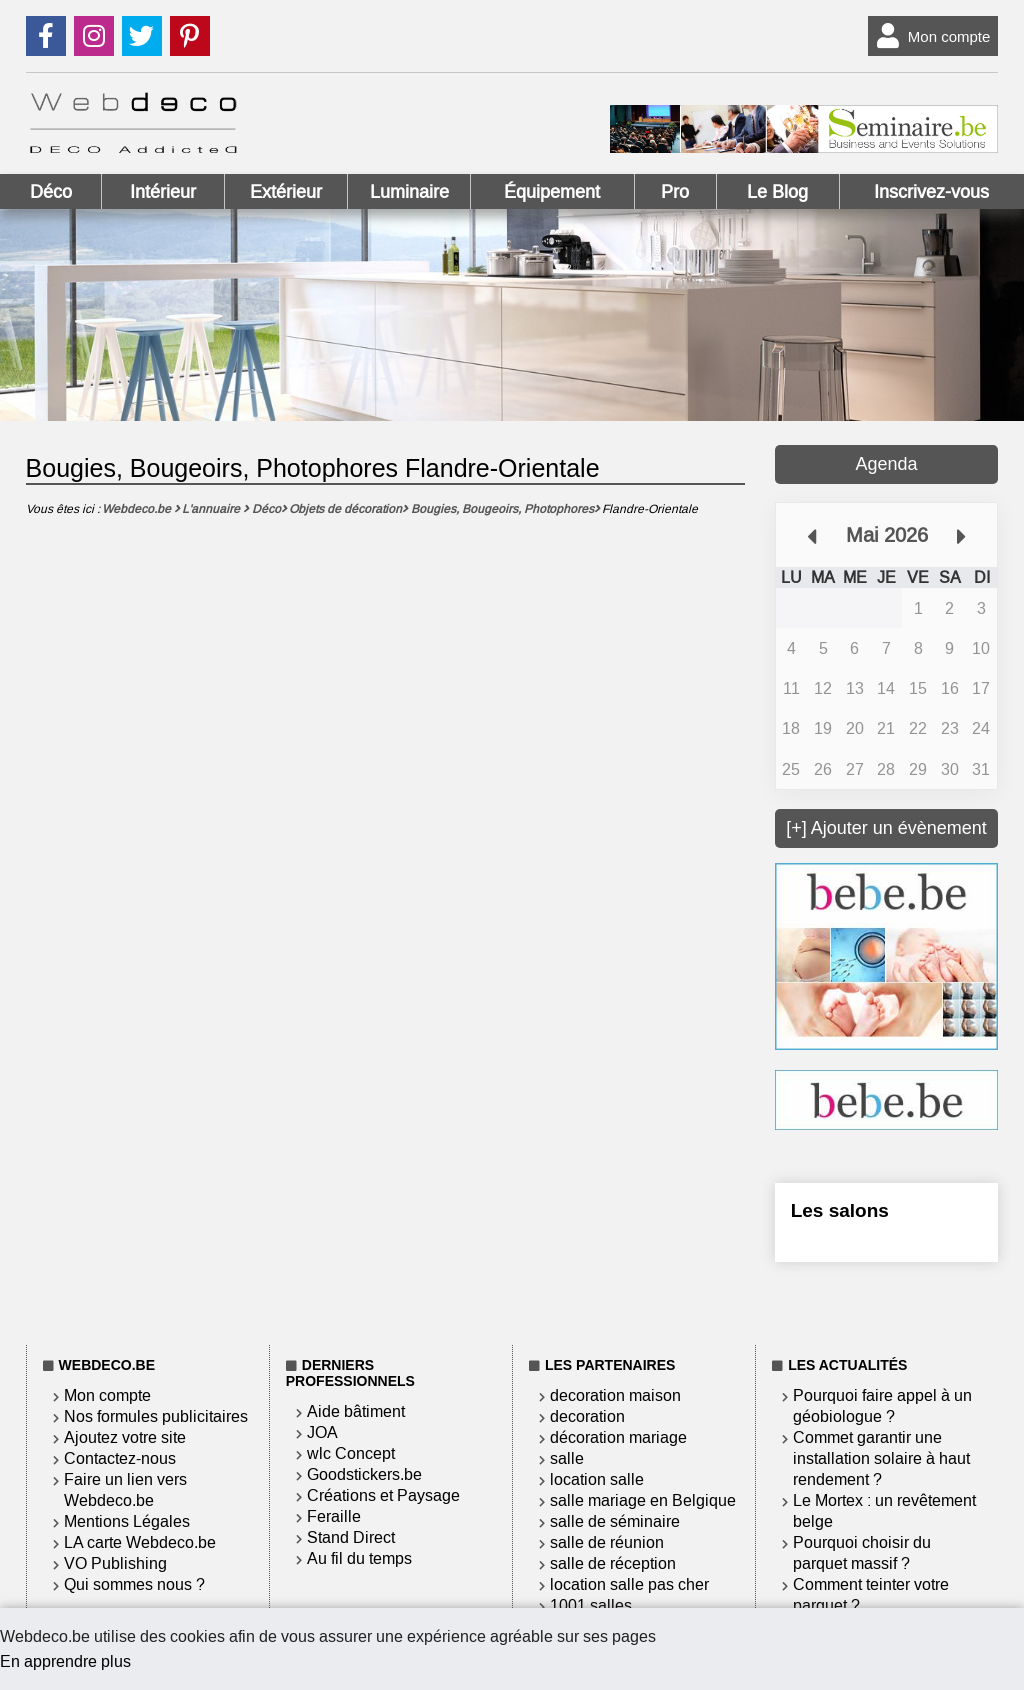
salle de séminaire (615, 1521)
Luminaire (409, 192)
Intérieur (163, 192)
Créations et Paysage (383, 1495)
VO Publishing (115, 1563)
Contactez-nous (120, 1458)
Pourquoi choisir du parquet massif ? (862, 1553)
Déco (51, 192)
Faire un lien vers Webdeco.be (125, 1490)
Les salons (840, 1210)
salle (567, 1458)
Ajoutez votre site (125, 1437)
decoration (587, 1416)
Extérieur (286, 192)
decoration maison (615, 1395)
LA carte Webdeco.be (140, 1542)
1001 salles (591, 1605)
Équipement (552, 192)
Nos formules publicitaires (156, 1416)
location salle (597, 1479)
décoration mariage (618, 1437)
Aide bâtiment (356, 1411)
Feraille (334, 1516)
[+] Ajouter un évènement (886, 828)
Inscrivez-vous (931, 192)
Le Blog (777, 192)
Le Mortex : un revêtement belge (884, 1511)
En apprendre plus (65, 1661)
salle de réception (613, 1563)
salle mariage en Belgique (643, 1500)
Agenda (886, 464)
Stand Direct (351, 1537)
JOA (322, 1432)
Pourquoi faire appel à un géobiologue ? (882, 1406)
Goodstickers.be (364, 1474)
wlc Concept (351, 1453)
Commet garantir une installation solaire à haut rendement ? (881, 1458)
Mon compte (929, 36)
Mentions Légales (127, 1521)
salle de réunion (607, 1542)
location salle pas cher (629, 1584)
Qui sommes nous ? (134, 1584)
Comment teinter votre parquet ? (871, 1595)
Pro (675, 192)
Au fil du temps (359, 1558)
